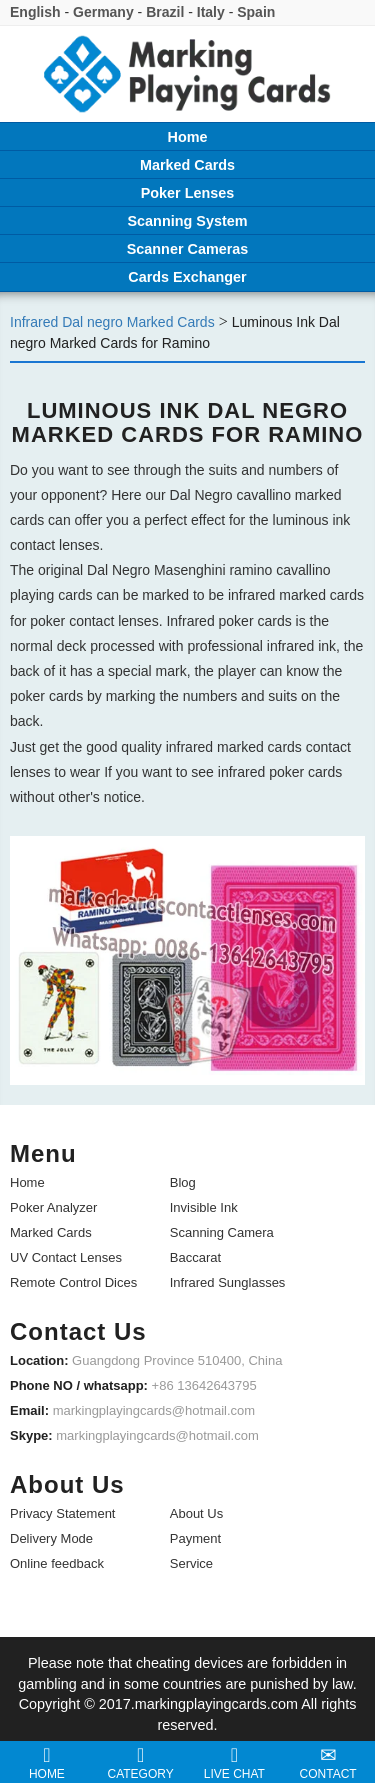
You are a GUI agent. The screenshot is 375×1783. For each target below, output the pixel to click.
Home (27, 1182)
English (35, 12)
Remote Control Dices (73, 1282)
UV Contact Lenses (66, 1257)
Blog (183, 1182)
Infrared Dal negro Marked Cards (112, 322)
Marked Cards (51, 1232)
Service (191, 1563)
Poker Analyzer (53, 1207)
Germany (103, 12)
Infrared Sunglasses (228, 1282)
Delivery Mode (51, 1538)
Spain (256, 12)
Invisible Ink (204, 1207)
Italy (211, 12)
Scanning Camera (222, 1232)
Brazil (165, 12)
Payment (195, 1538)
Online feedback (57, 1563)
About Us (196, 1513)
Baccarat (195, 1257)
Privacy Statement (63, 1513)
